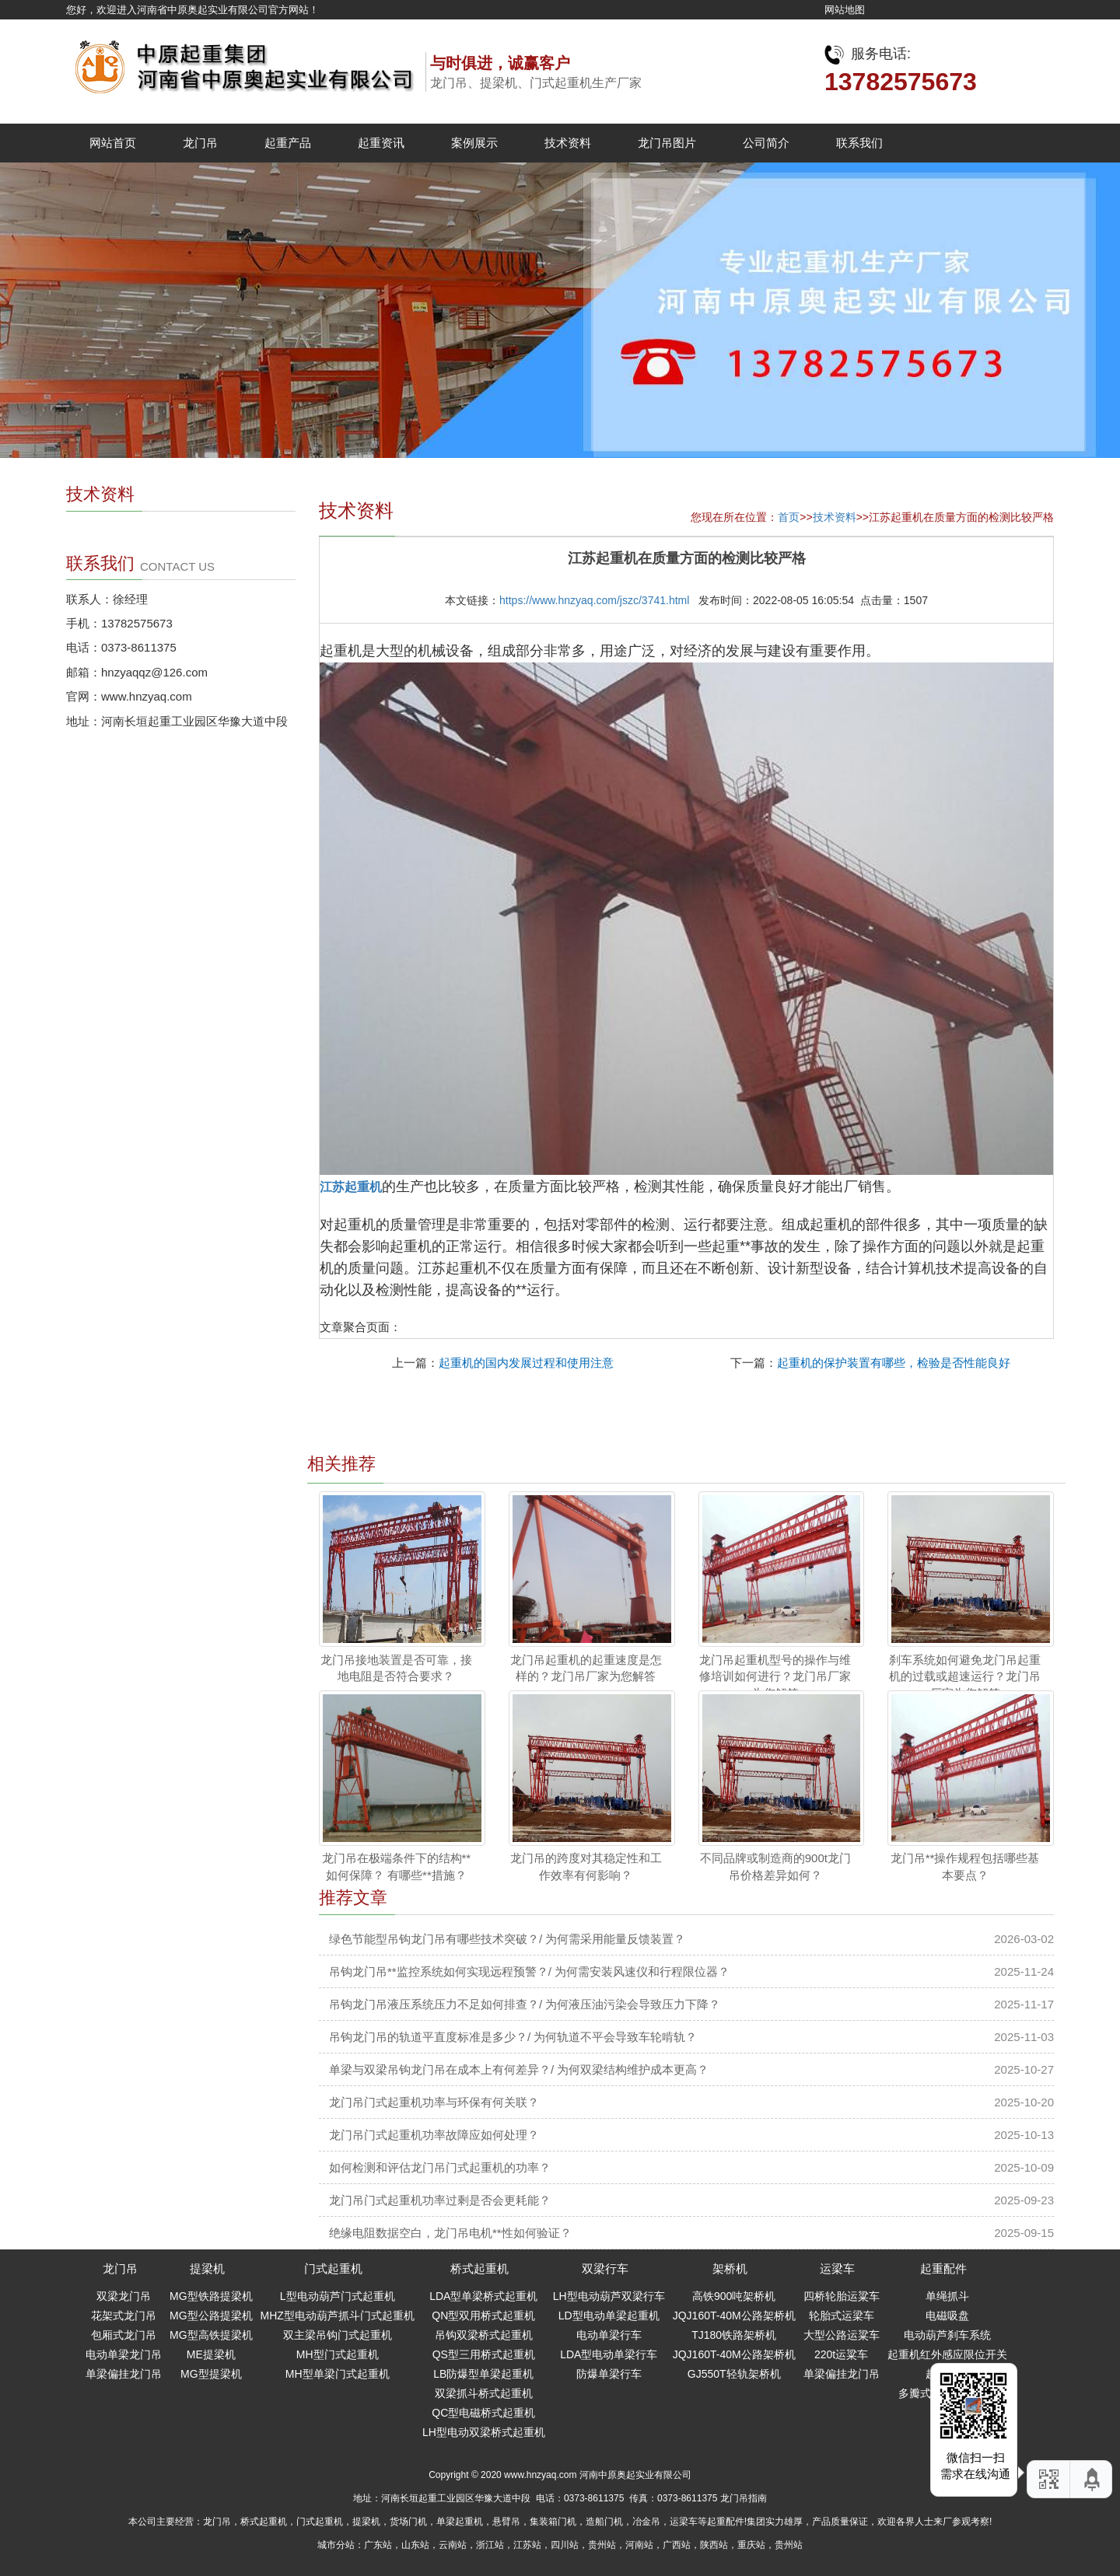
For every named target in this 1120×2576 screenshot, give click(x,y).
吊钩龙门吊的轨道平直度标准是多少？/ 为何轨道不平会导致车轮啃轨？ (513, 2036)
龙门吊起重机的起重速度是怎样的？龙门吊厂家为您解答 (586, 1668)
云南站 (453, 2544)
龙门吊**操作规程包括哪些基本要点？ (965, 1866)
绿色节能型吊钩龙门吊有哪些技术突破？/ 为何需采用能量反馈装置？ (507, 1938)
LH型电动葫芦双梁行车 (609, 2296)
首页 (789, 517)
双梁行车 (605, 2268)
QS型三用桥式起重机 (483, 2354)
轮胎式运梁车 (841, 2315)
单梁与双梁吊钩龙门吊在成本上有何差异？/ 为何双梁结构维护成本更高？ (519, 2069)
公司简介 (766, 142)
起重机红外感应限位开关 (947, 2354)
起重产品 (287, 142)
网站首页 (112, 142)
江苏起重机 (351, 1187)
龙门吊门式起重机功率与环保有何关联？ (434, 2102)
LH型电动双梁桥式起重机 (483, 2432)
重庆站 (751, 2544)
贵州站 (602, 2544)
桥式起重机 (479, 2268)
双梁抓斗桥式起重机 (484, 2393)
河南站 (639, 2544)
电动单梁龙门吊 (124, 2354)
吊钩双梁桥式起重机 (484, 2335)
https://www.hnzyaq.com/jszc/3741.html (594, 600)
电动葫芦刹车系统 (947, 2335)
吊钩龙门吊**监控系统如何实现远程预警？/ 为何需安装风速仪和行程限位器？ (529, 1971)
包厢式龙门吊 (123, 2335)
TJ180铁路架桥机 (733, 2335)
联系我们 (859, 142)
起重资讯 (381, 142)
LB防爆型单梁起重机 (483, 2374)
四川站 (565, 2544)
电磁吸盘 (947, 2315)
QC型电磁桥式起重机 (483, 2412)
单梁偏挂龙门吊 (124, 2374)
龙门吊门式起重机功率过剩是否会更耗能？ (440, 2200)
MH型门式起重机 (337, 2354)
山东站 (415, 2544)
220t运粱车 (841, 2354)
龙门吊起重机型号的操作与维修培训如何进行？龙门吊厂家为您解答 (775, 1676)
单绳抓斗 (947, 2296)
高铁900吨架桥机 (733, 2296)
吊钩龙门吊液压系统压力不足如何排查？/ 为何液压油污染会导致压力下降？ (524, 2004)
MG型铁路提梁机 (211, 2296)
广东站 (378, 2544)
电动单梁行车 (609, 2335)
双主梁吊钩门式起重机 (337, 2335)
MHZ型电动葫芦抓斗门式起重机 (338, 2315)
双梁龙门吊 (123, 2296)
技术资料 (567, 142)
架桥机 (729, 2268)
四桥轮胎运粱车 (841, 2296)
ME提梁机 (211, 2354)
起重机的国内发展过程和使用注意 (526, 1362)
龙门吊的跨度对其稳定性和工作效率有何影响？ (586, 1866)
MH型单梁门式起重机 (337, 2374)
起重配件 (943, 2268)
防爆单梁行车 (609, 2374)
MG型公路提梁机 (211, 2315)
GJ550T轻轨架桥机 (734, 2374)
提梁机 (207, 2268)
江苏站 (527, 2544)
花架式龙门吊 (123, 2315)
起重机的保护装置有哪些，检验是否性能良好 (893, 1362)
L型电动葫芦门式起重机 (337, 2296)
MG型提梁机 (211, 2374)
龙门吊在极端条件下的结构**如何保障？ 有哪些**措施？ (396, 1866)
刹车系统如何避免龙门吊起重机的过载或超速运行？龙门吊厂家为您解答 (965, 1676)
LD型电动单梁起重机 (609, 2315)
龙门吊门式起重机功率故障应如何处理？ (434, 2134)
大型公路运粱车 (841, 2335)
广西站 (677, 2544)
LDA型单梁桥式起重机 (483, 2296)
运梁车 (837, 2268)
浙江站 (490, 2544)
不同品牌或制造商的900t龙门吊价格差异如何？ (775, 1866)
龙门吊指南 (743, 2498)
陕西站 (714, 2544)
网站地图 (844, 10)
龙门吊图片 (667, 142)
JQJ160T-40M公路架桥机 (734, 2315)
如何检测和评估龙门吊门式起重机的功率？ (440, 2167)
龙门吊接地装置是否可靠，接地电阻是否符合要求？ (396, 1668)
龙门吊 (200, 142)
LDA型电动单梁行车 (608, 2354)
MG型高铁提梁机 (211, 2335)
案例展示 (474, 142)
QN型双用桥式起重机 (483, 2315)
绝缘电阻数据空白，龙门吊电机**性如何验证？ (450, 2232)
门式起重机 (333, 2268)
